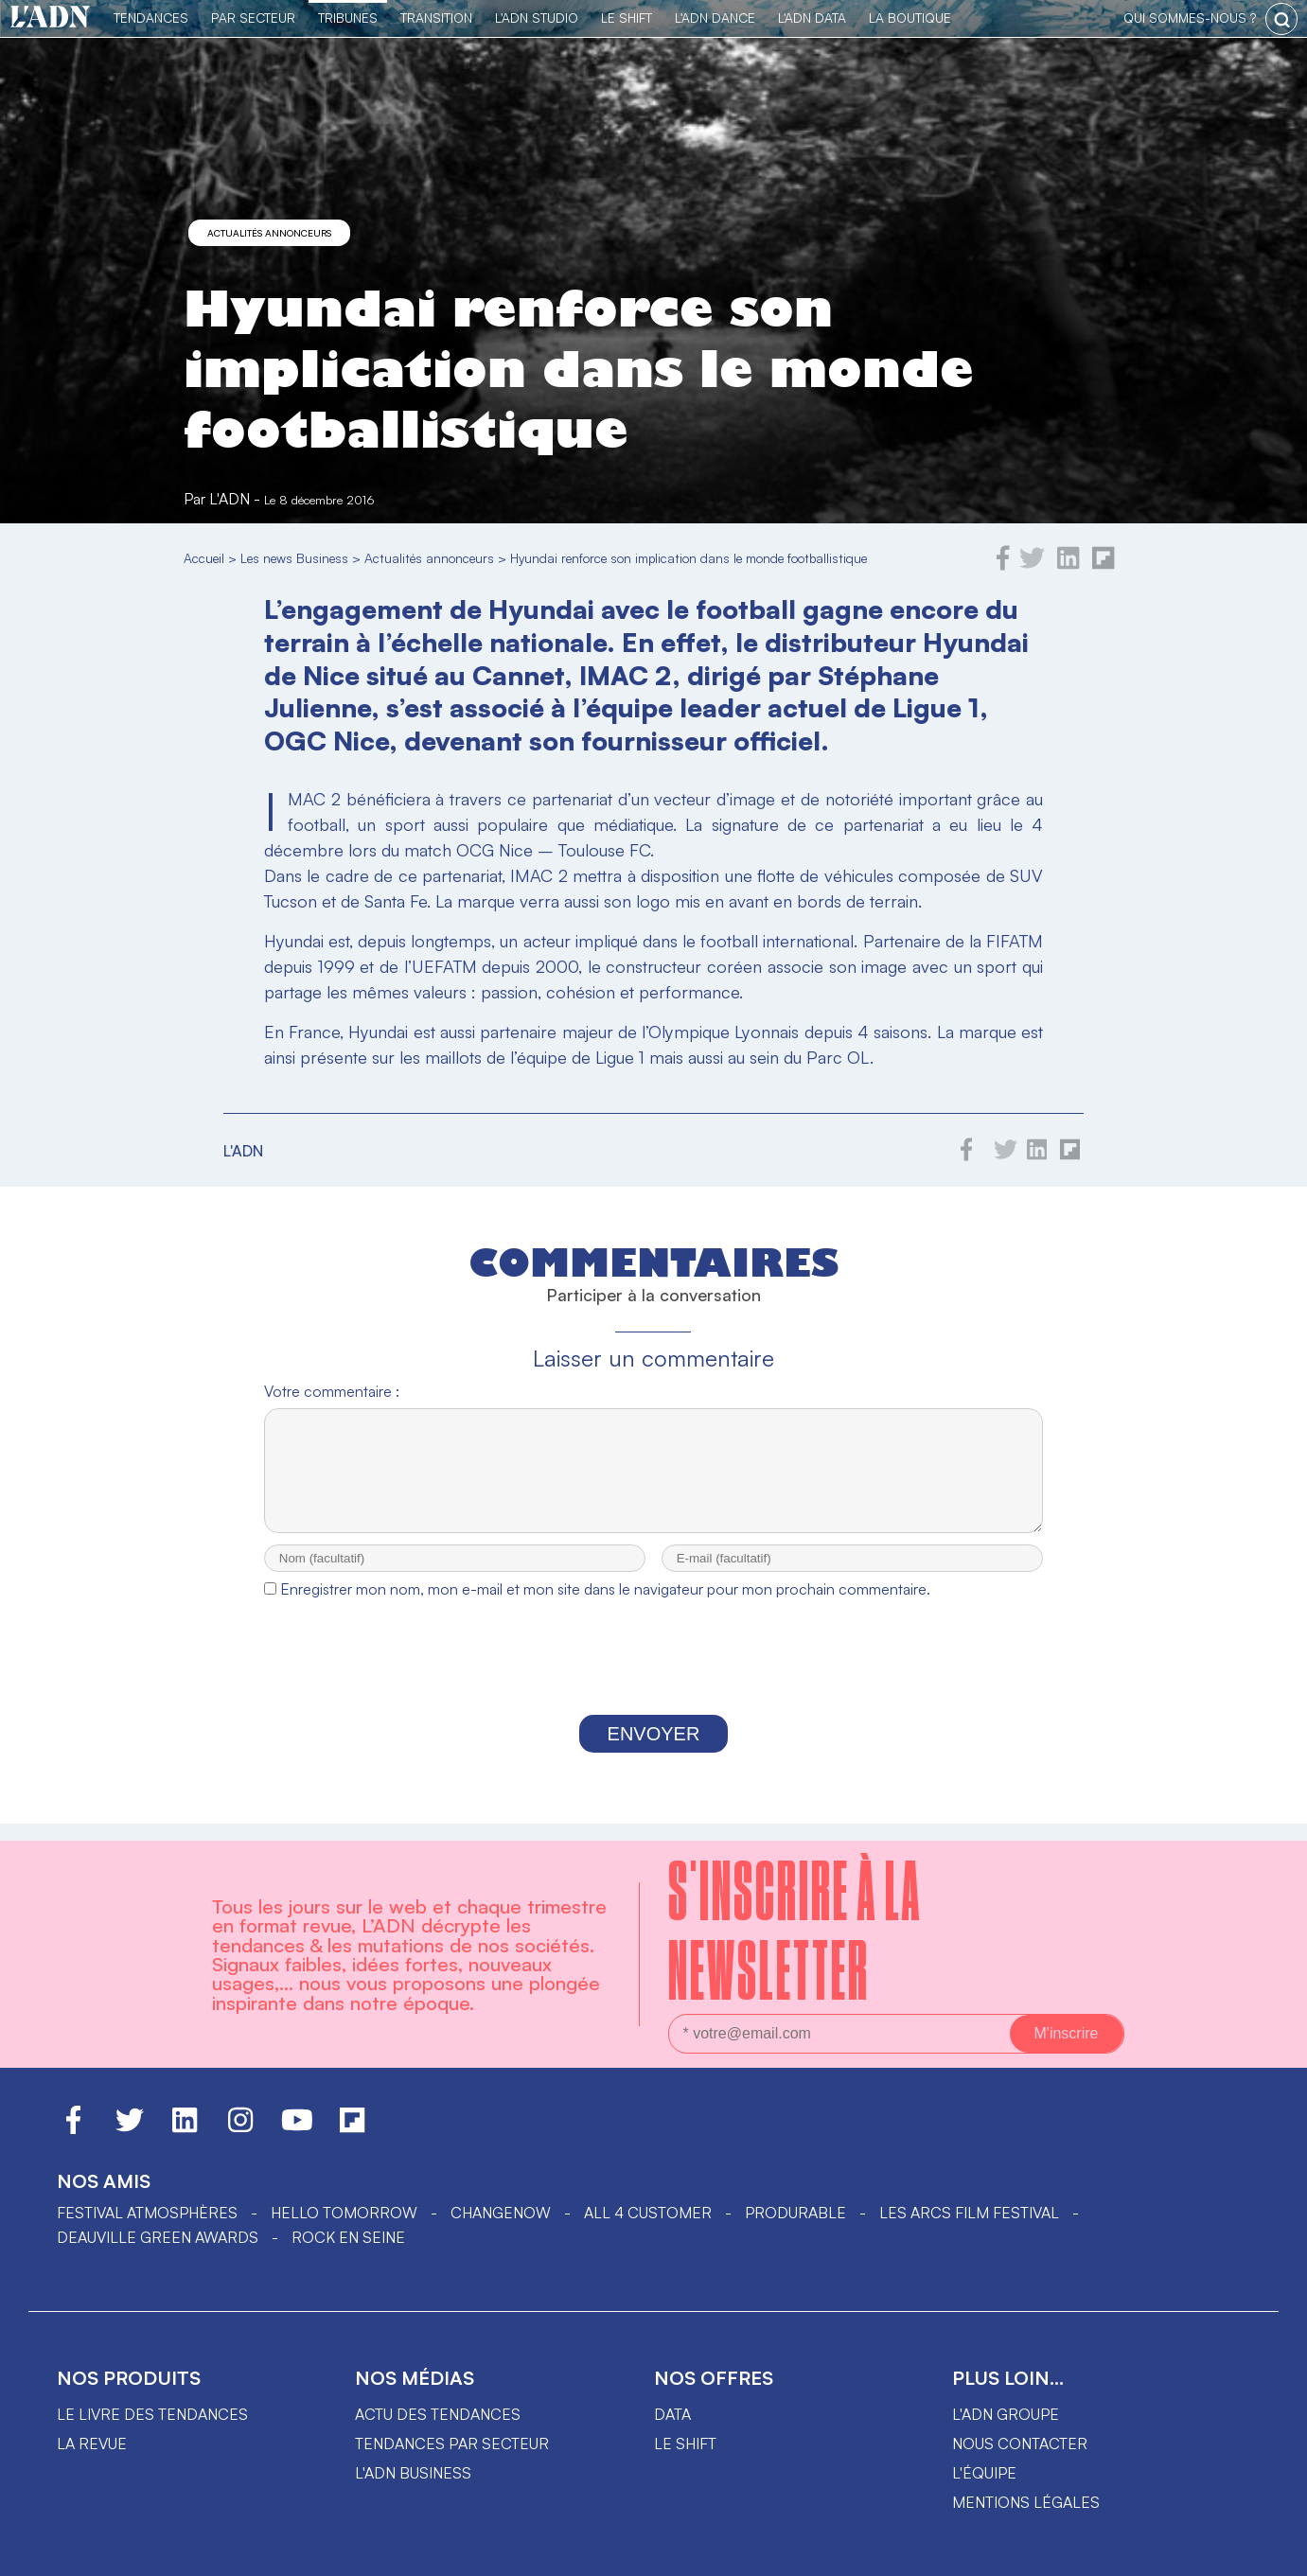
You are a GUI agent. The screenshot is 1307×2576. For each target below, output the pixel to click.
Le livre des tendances (152, 2414)
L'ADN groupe (1005, 2414)
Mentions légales (1026, 2502)
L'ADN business (413, 2472)
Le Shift (626, 17)
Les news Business (294, 558)
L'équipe (984, 2472)
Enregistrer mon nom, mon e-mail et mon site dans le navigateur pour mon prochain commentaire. (605, 1606)
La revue (92, 2443)
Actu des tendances (438, 2414)
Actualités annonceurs (269, 232)
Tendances (151, 17)
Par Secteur (253, 17)
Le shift (685, 2443)
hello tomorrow (344, 2212)
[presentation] (653, 1679)
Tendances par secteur (452, 2443)
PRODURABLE (795, 2212)
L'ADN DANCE (715, 17)
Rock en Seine (348, 2237)
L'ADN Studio (536, 17)
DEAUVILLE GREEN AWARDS (157, 2237)
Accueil (204, 558)
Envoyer (654, 1750)
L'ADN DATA (812, 17)
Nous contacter (1019, 2443)
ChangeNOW (500, 2212)
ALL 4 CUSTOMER (648, 2212)
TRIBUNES (348, 17)
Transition (436, 17)
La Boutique (910, 17)
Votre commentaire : (331, 1391)
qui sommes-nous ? (1189, 17)
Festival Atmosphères (147, 2212)
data (672, 2414)
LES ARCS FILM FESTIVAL (969, 2212)
